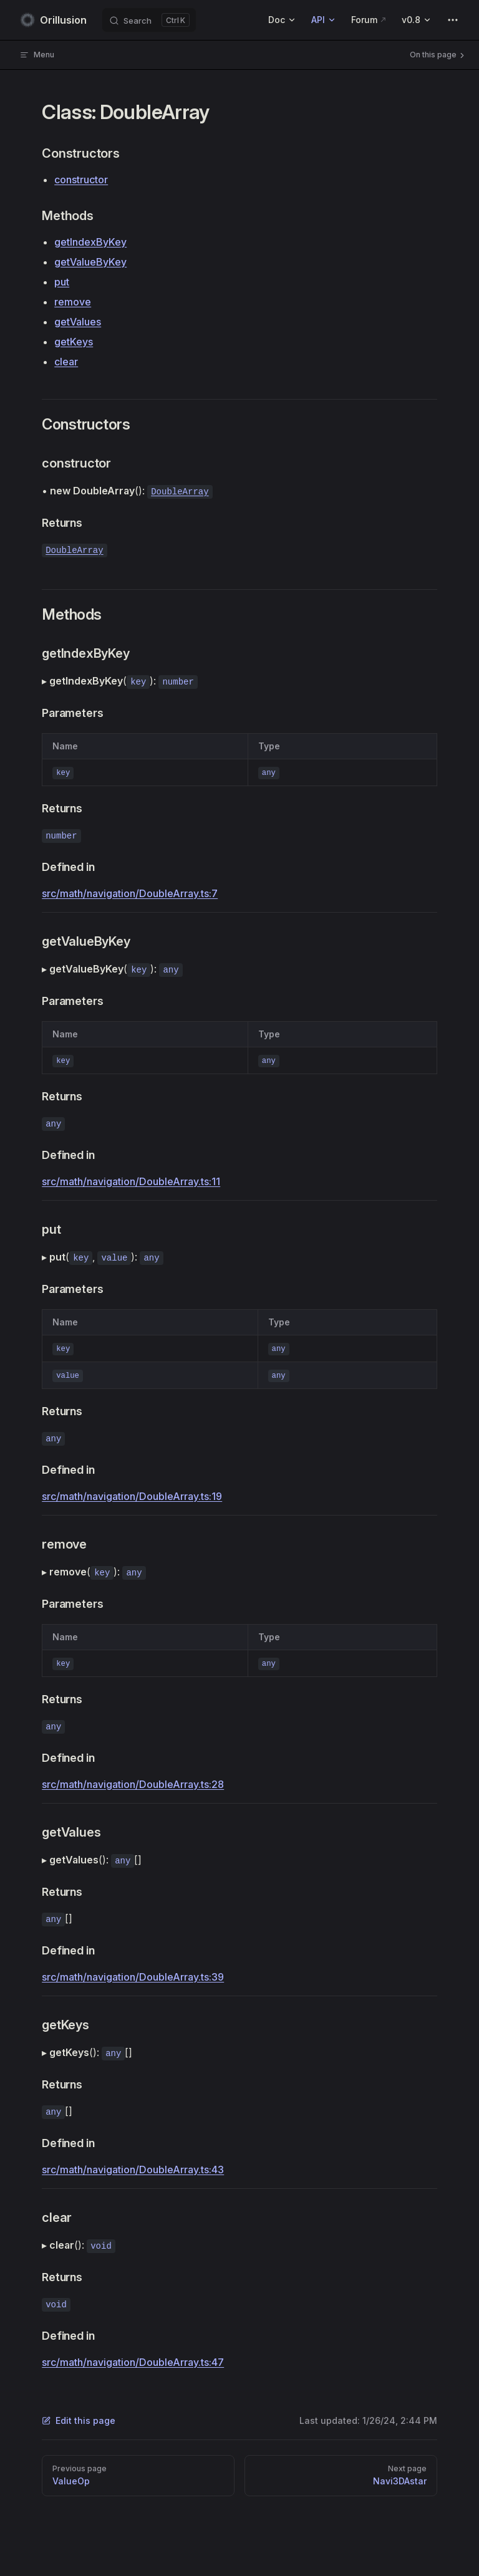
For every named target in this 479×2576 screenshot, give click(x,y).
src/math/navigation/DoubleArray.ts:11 (131, 1181)
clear (66, 361)
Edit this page (78, 2420)
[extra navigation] (453, 20)
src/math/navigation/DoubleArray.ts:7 (130, 893)
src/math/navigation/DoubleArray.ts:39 (133, 1977)
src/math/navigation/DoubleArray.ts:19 (132, 1496)
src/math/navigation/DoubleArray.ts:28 (133, 1784)
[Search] (149, 19)
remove (72, 302)
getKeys (73, 341)
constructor (81, 179)
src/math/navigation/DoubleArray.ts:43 (133, 2169)
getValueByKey (90, 262)
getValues (77, 321)
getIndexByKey (90, 242)
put (61, 282)
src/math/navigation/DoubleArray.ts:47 (133, 2362)
